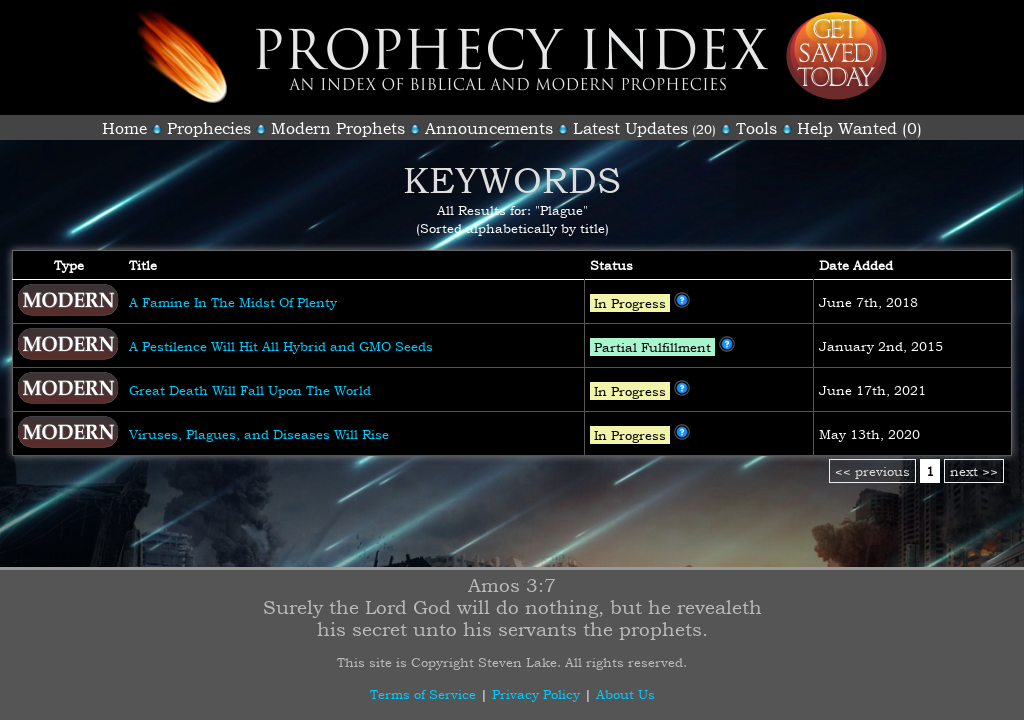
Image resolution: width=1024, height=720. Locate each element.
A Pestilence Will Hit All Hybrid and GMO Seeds (281, 346)
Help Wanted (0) (859, 128)
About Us (625, 694)
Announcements (489, 128)
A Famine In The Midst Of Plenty (233, 302)
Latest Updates (630, 128)
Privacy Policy (536, 694)
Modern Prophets (338, 128)
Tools (756, 128)
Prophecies (209, 128)
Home (124, 128)
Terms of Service (423, 694)
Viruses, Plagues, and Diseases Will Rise (259, 434)
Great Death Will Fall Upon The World (250, 390)
